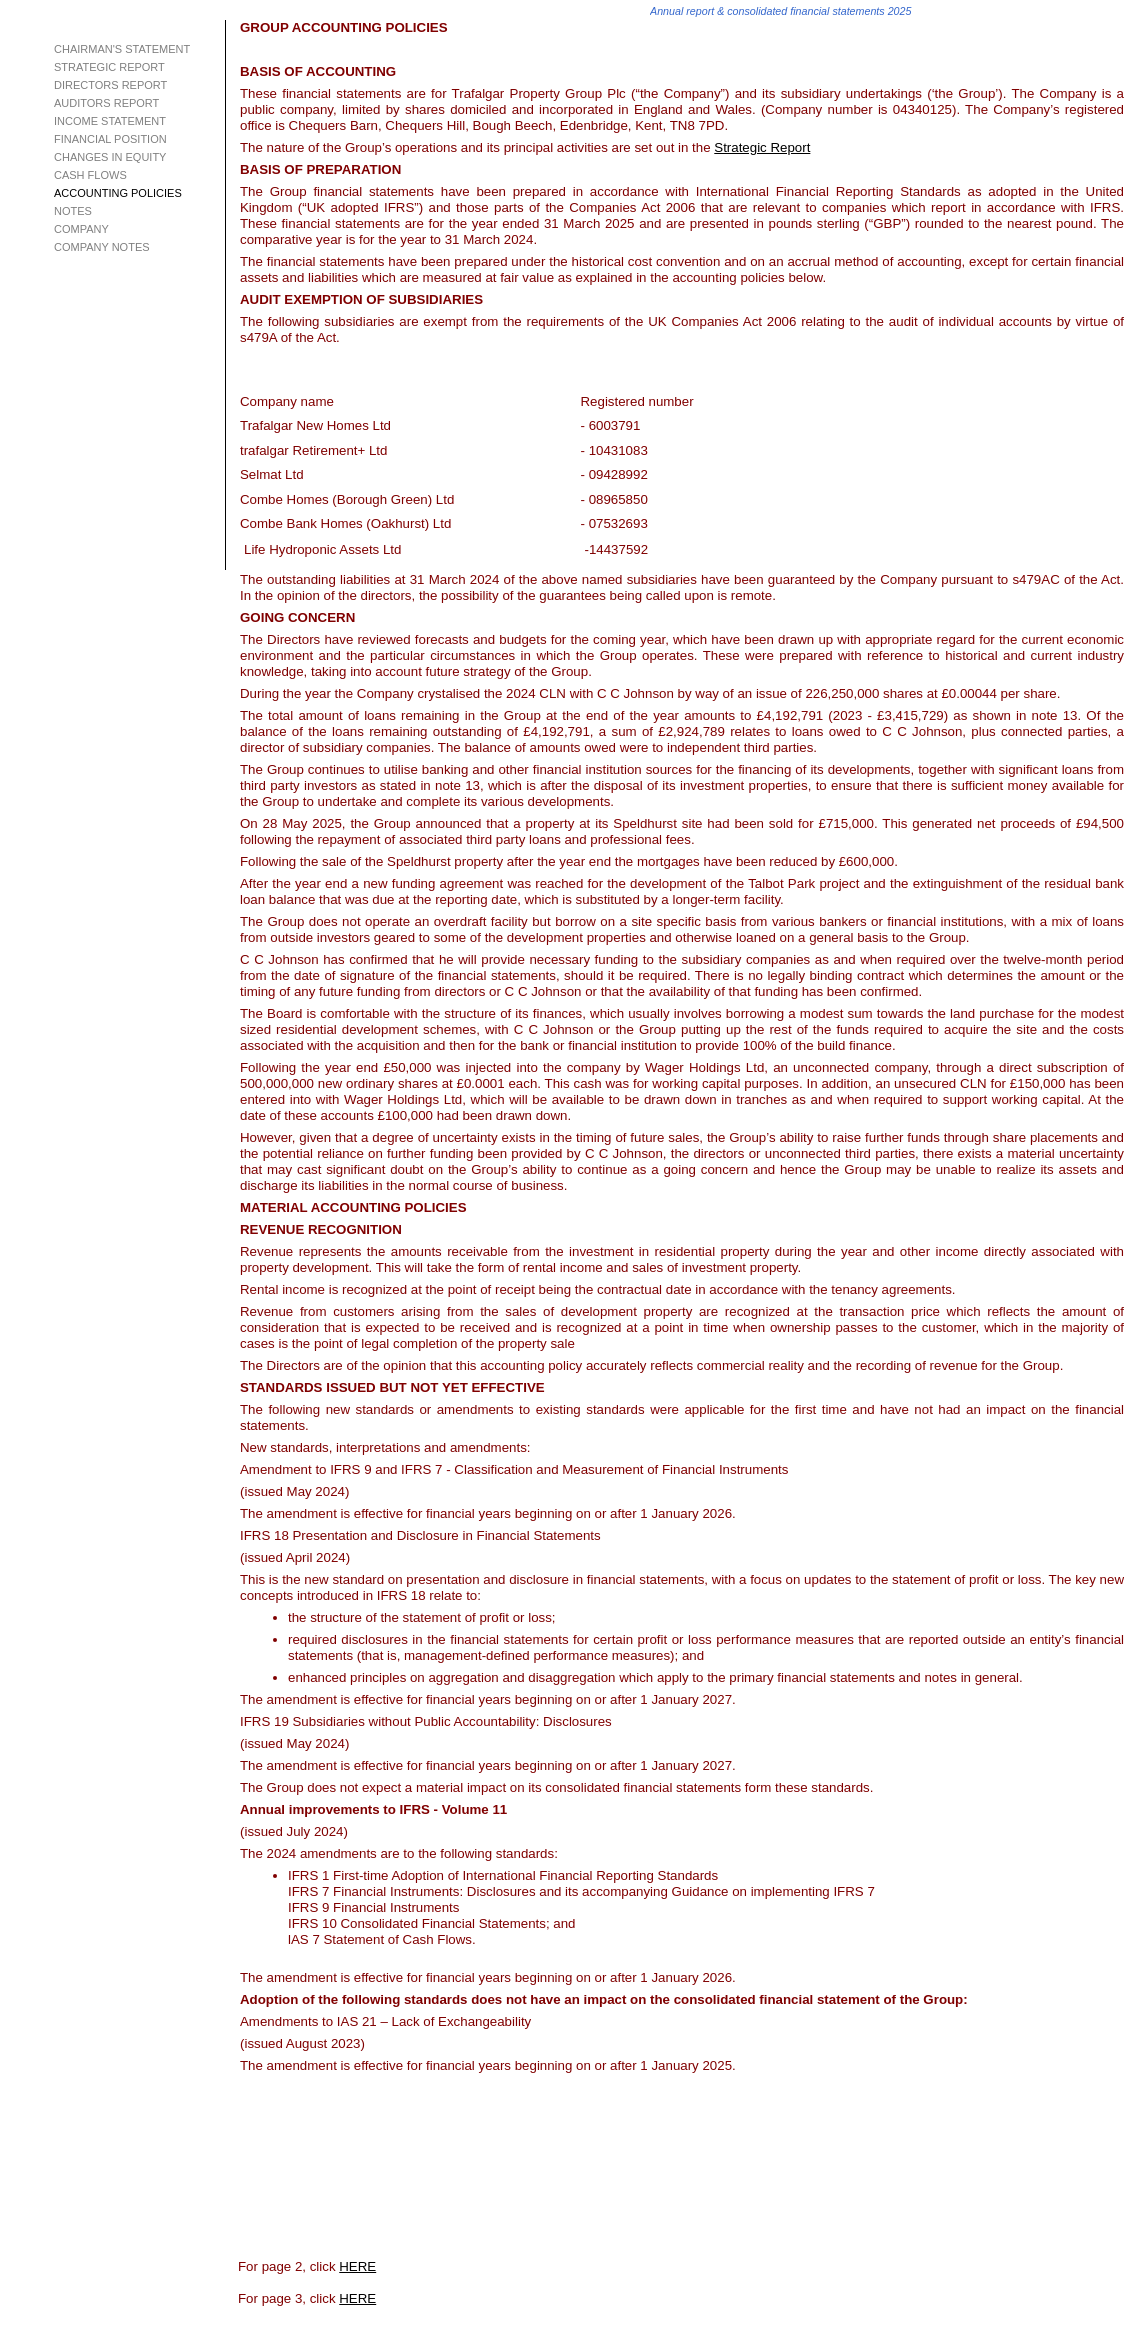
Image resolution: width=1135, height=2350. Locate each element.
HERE (357, 2266)
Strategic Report (762, 147)
